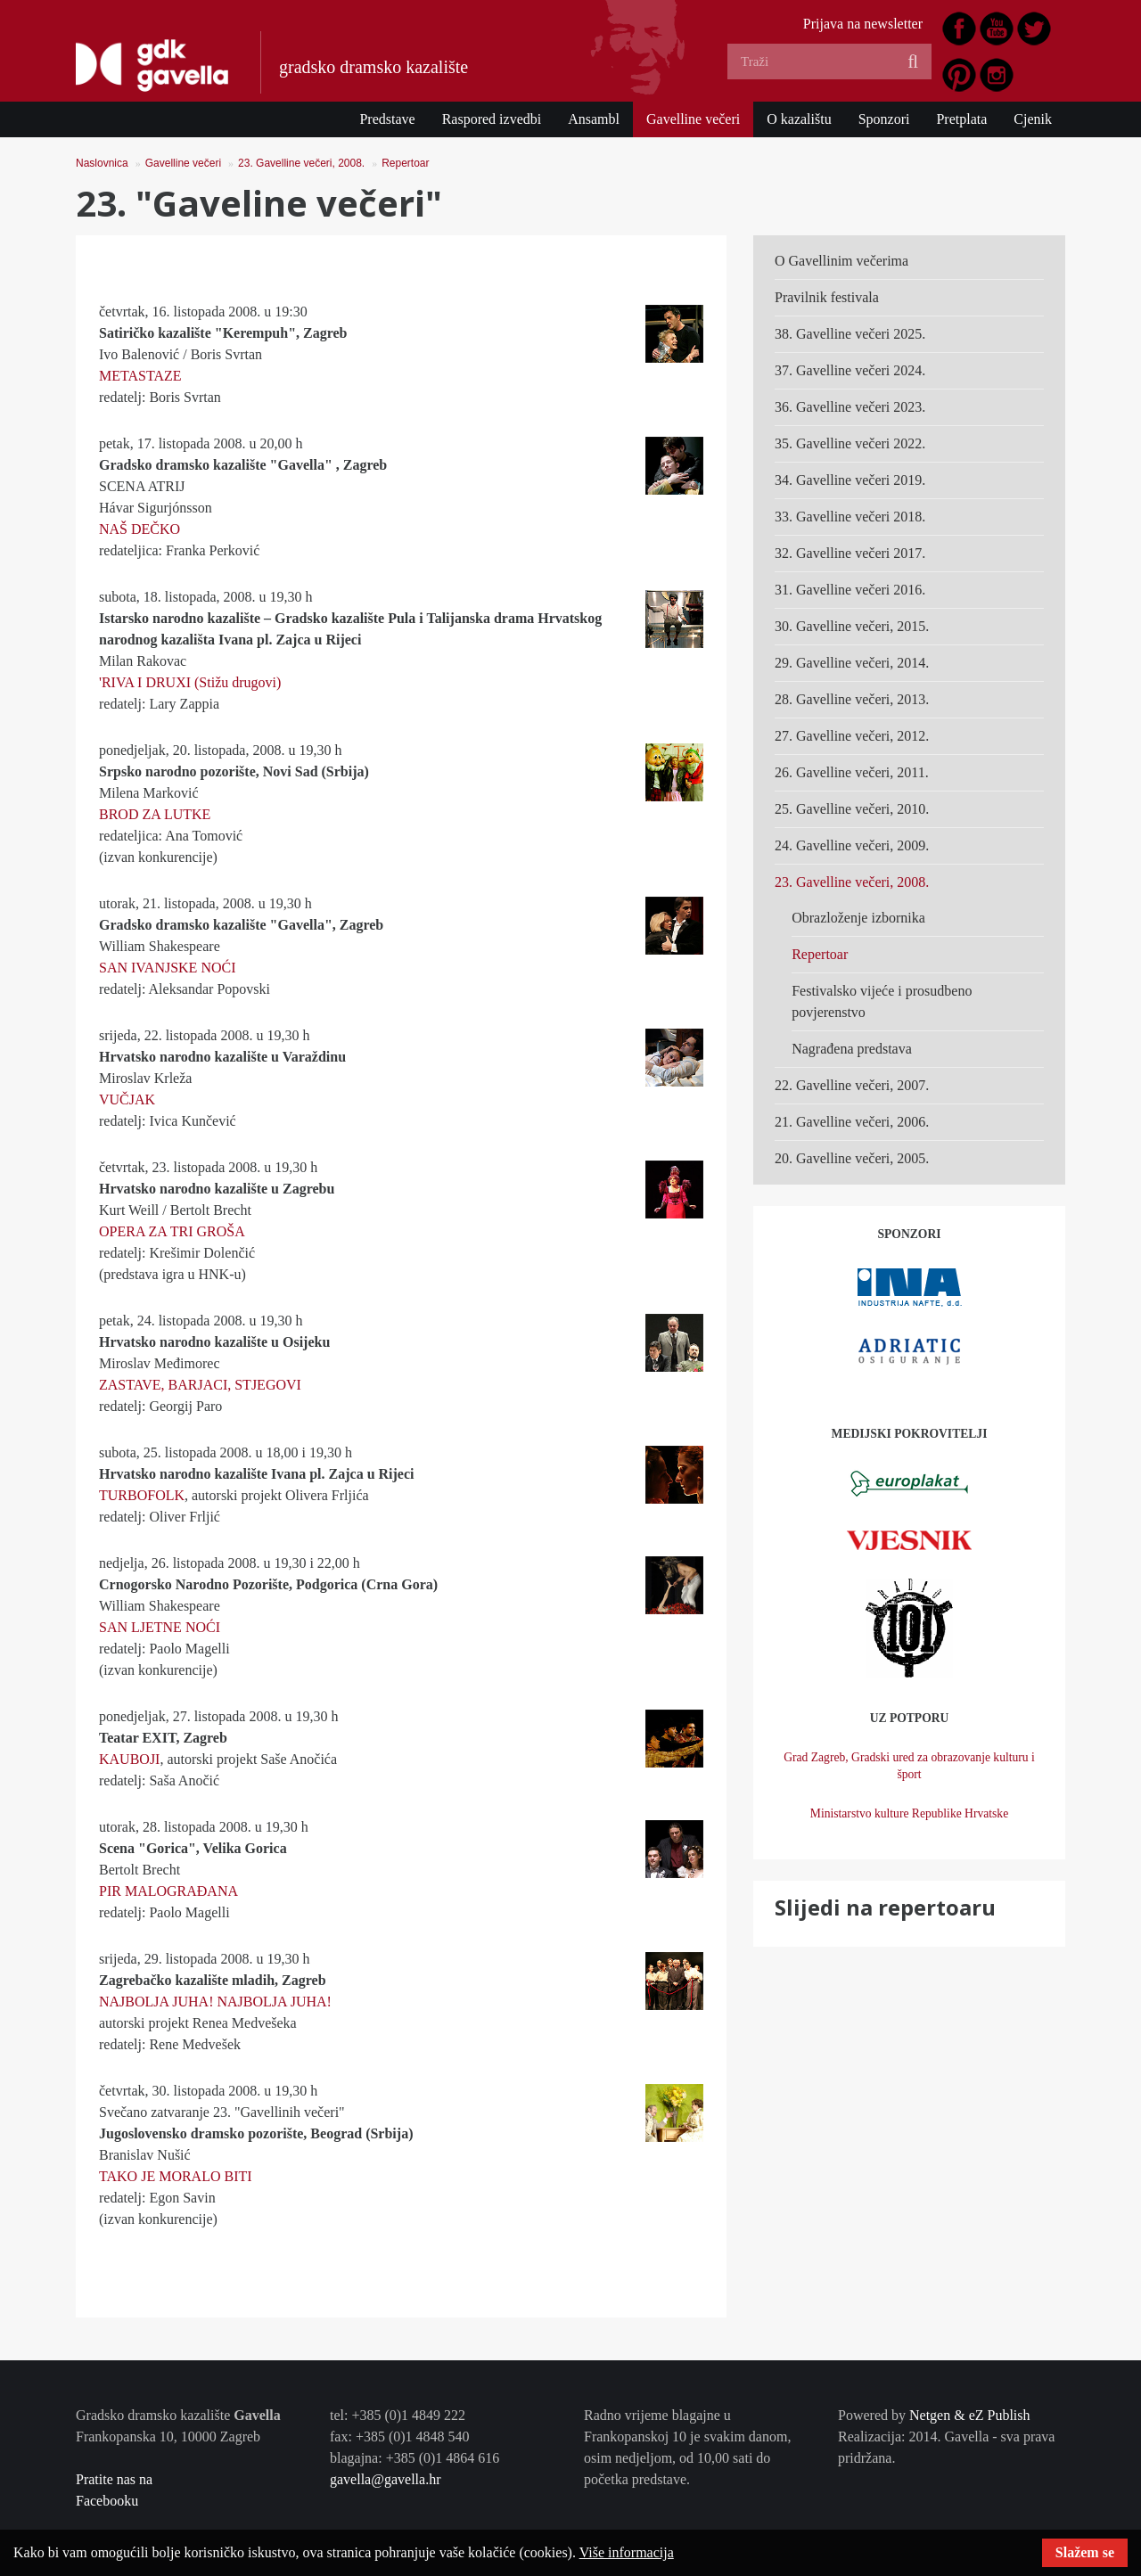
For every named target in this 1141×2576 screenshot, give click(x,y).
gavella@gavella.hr (385, 2479)
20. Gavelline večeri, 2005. (852, 1158)
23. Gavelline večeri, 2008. (301, 163)
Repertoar (405, 163)
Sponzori (884, 119)
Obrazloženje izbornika (858, 917)
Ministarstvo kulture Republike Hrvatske (909, 1813)
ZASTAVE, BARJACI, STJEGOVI (200, 1384)
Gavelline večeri (693, 119)
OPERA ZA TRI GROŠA (172, 1231)
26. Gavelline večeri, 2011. (852, 772)
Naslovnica (102, 163)
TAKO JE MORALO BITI (175, 2176)
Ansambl (594, 119)
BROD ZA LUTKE (154, 814)
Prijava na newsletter (863, 23)
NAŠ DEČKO (139, 529)
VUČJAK (127, 1099)
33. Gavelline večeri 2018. (850, 516)
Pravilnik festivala (827, 297)
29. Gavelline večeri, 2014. (852, 662)
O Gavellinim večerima (841, 260)
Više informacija (626, 2552)
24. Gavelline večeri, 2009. (852, 845)
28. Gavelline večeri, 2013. (852, 699)
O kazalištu (799, 119)
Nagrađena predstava (852, 1048)
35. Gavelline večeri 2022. (850, 443)
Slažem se (1084, 2552)
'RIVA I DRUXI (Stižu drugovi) (190, 682)
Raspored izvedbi (492, 119)
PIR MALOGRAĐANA (168, 1891)
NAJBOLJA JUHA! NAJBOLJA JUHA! (215, 2001)
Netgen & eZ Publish (969, 2415)
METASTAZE (140, 375)
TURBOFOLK (142, 1495)
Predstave (387, 119)
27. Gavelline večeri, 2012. (852, 735)
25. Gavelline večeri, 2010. (852, 808)
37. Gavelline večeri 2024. (850, 370)
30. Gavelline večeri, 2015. (852, 626)
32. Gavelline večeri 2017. (850, 553)
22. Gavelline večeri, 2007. (852, 1085)
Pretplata (961, 119)
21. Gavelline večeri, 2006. (852, 1121)
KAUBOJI (129, 1759)
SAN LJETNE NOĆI (159, 1627)
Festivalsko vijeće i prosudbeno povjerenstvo (882, 1001)
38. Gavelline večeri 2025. (850, 333)
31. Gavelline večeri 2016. (850, 589)
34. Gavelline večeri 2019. (850, 480)
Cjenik (1033, 119)
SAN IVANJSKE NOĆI (167, 967)
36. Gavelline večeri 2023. (850, 406)
